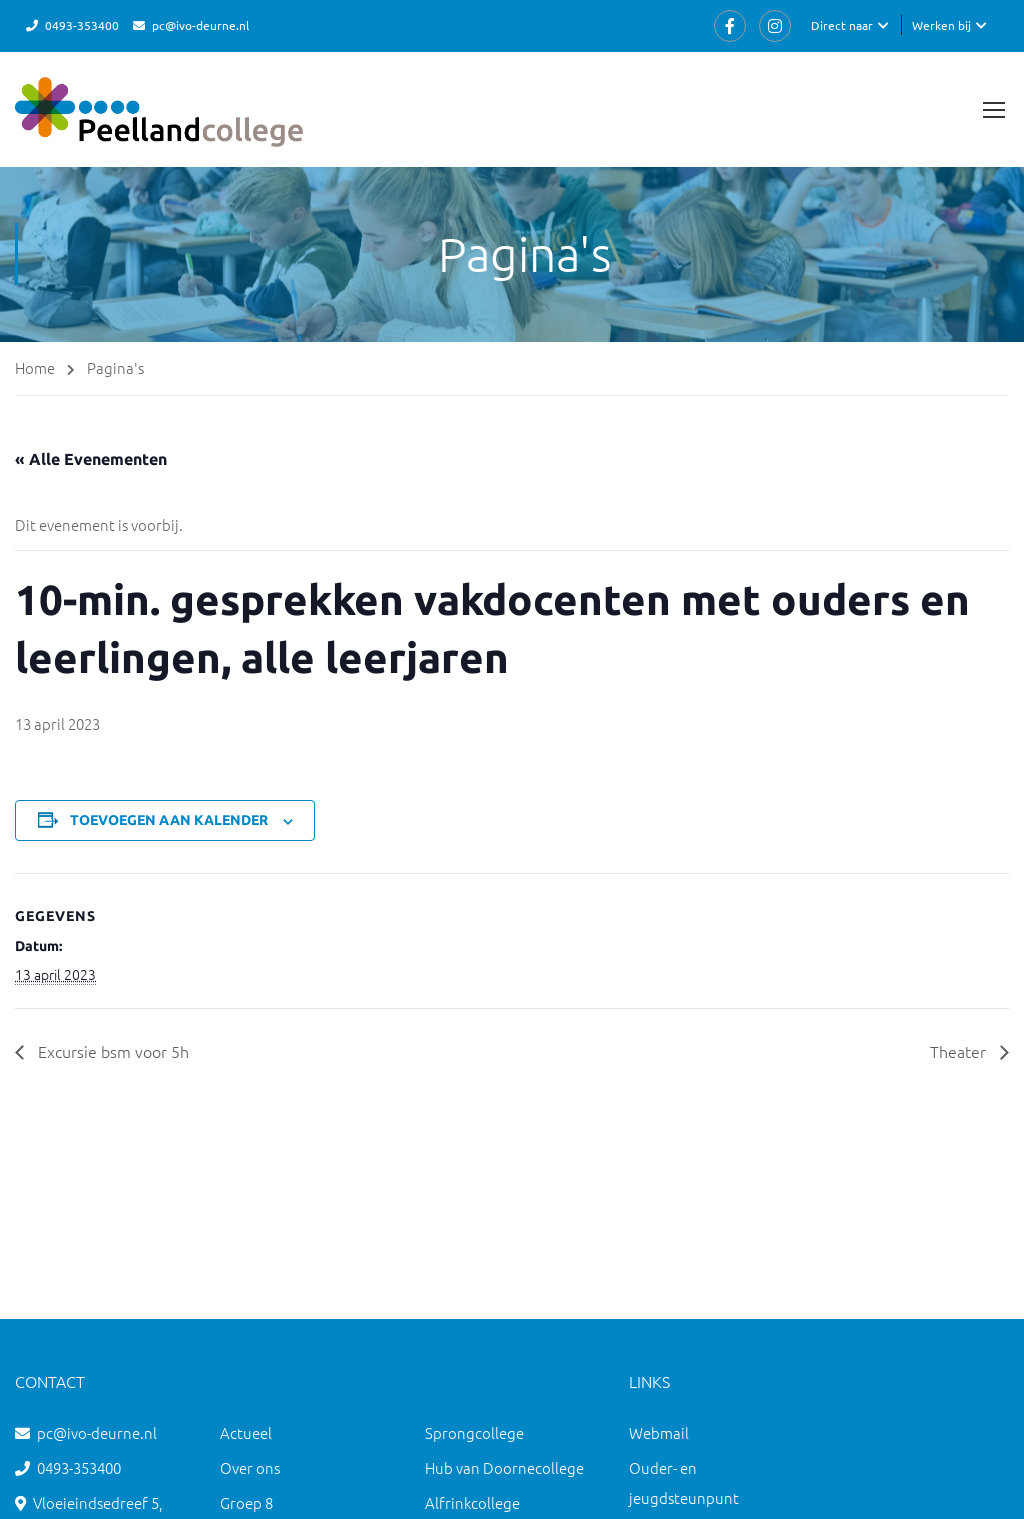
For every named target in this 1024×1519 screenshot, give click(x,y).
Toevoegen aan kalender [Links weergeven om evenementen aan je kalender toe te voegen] (169, 820)
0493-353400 (82, 25)
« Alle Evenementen (91, 459)
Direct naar (842, 25)
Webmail (659, 1432)
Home (35, 367)
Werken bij (941, 25)
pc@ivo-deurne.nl (200, 25)
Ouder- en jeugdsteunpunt (684, 1482)
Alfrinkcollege (472, 1502)
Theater (960, 1051)
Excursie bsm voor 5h (111, 1051)
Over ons (250, 1467)
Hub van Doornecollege (504, 1467)
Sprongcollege (474, 1432)
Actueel (246, 1432)
